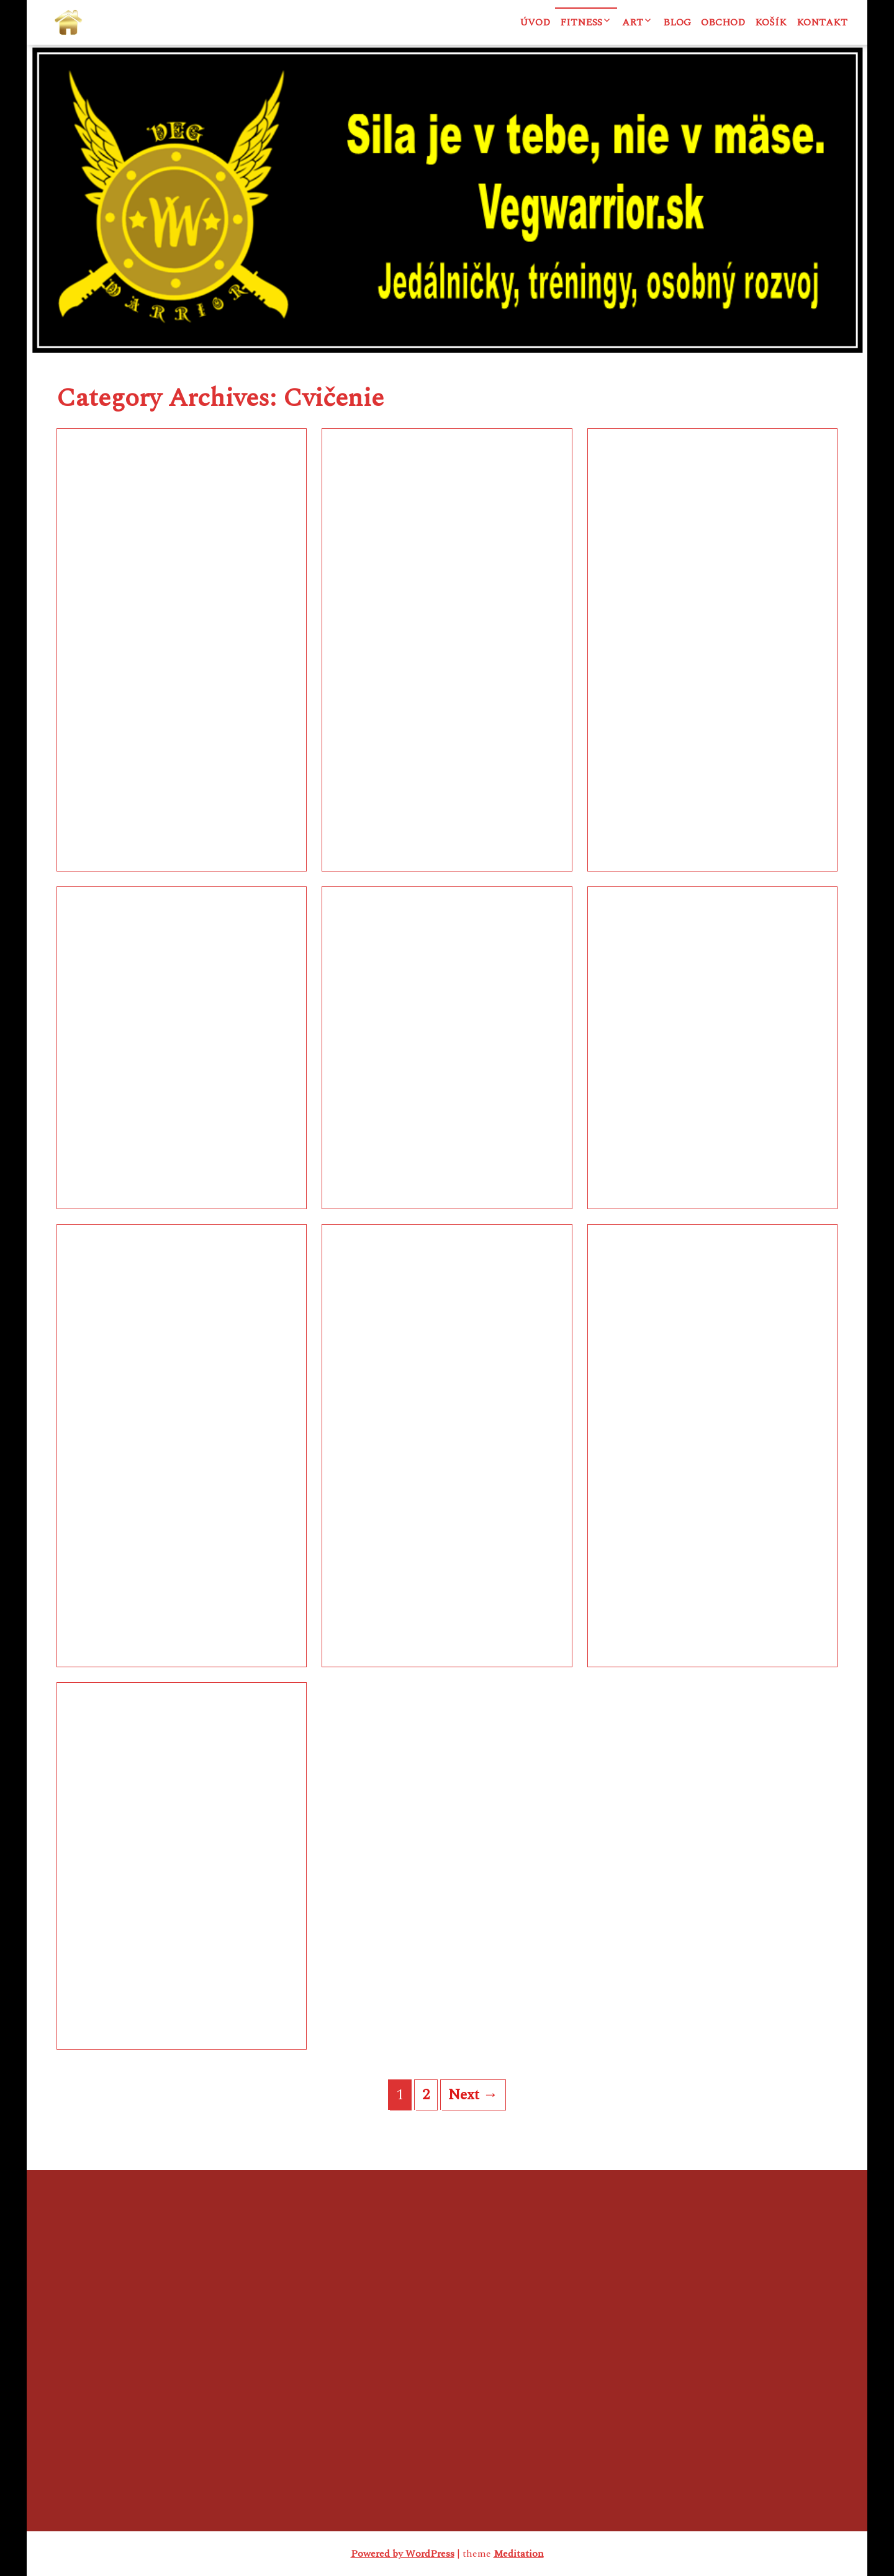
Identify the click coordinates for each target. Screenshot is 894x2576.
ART (632, 22)
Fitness (581, 22)
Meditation (519, 2553)
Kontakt (822, 22)
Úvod (535, 22)
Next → (473, 2095)
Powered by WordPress (402, 2553)
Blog (677, 22)
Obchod (723, 22)
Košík (771, 22)
